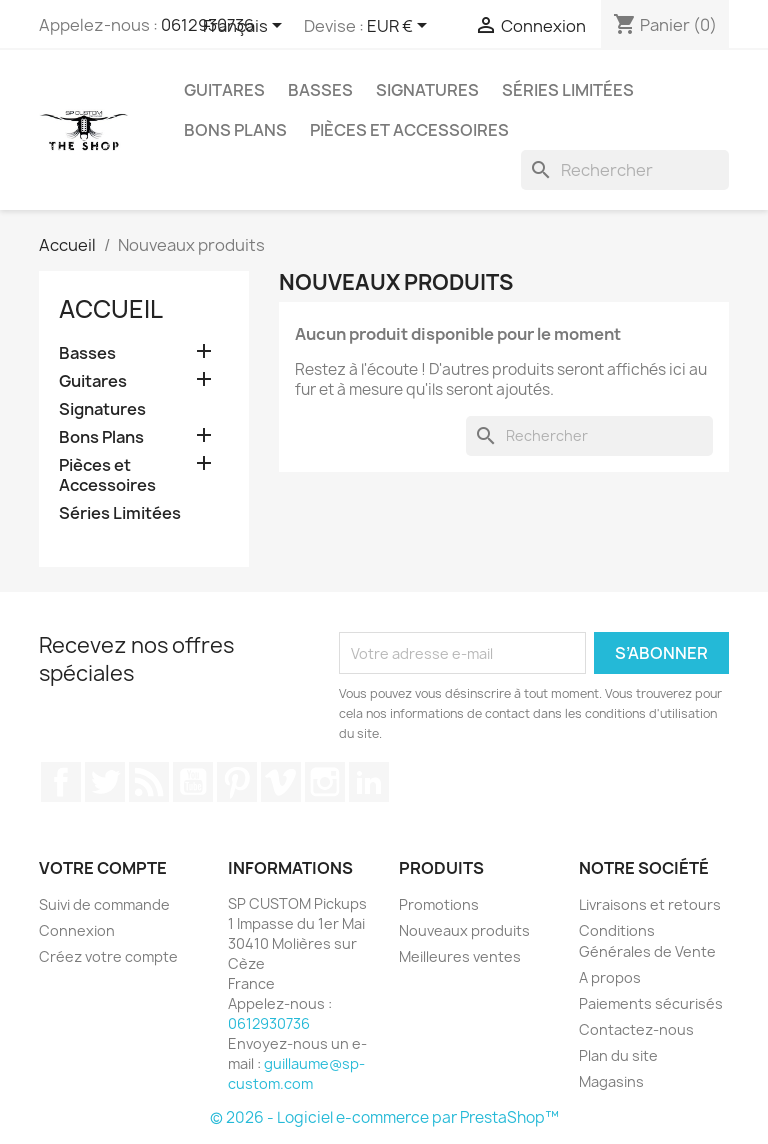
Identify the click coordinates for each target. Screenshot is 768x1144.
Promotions (439, 904)
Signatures (427, 90)
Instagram (325, 782)
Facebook (61, 782)
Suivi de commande (104, 904)
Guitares (224, 90)
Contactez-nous (636, 1029)
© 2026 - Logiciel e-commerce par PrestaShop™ (384, 1117)
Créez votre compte (108, 956)
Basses (320, 90)
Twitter (105, 782)
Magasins (611, 1081)
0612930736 (269, 1023)
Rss (149, 782)
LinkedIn (369, 782)
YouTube (193, 782)
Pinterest (237, 782)
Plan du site (618, 1055)
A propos (610, 977)
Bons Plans (235, 130)
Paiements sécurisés (651, 1003)
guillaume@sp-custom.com (296, 1073)
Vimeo (281, 782)
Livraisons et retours (650, 904)
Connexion (77, 930)
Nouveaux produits (464, 930)
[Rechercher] (625, 170)
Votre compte (103, 868)
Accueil (111, 309)
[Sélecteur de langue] (246, 27)
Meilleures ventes (460, 956)
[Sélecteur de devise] (400, 27)
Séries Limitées (568, 90)
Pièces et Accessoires (409, 130)
